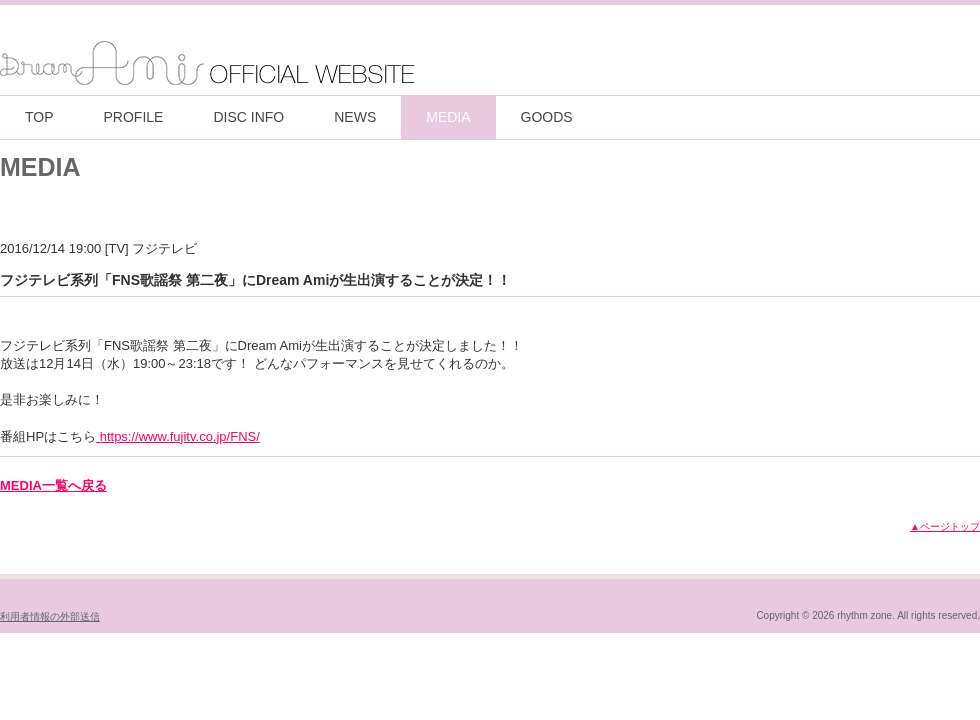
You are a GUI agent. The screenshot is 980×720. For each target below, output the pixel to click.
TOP (39, 117)
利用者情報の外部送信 (50, 616)
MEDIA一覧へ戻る (53, 485)
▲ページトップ (945, 526)
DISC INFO (248, 117)
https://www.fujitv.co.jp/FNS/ (178, 436)
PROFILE (134, 117)
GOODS (547, 117)
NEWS (355, 117)
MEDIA (448, 117)
